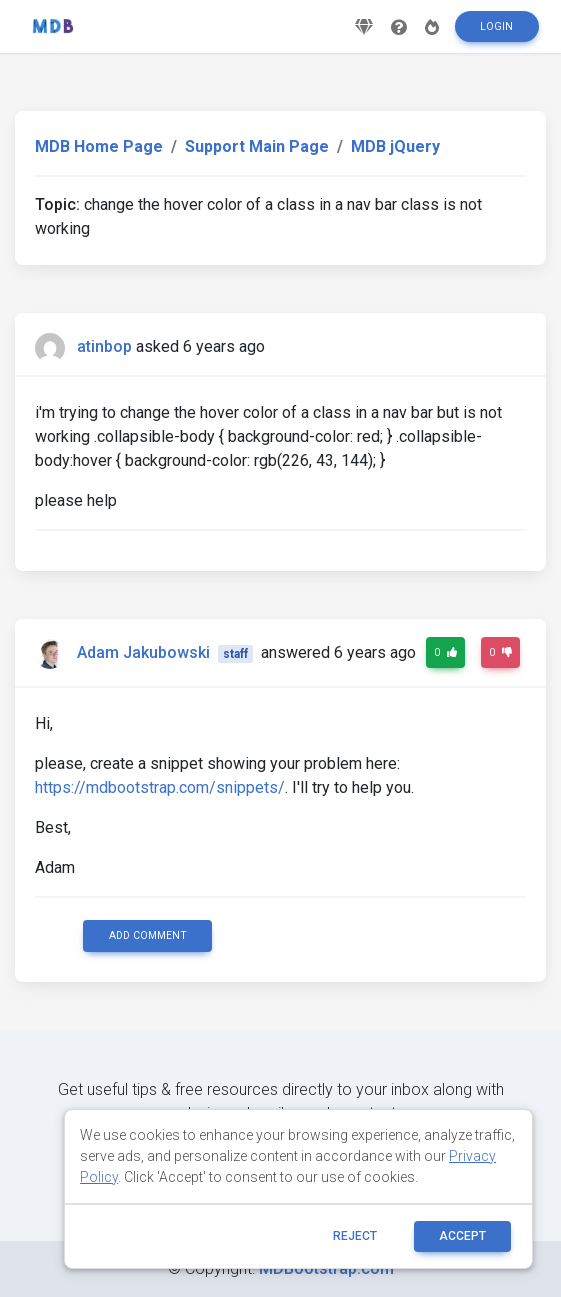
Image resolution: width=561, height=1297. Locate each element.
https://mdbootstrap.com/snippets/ (160, 787)
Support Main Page (257, 146)
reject (355, 1236)
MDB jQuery (395, 146)
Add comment (148, 935)
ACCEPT (462, 1236)
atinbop (104, 346)
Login (496, 26)
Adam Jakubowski (143, 652)
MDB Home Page (99, 146)
